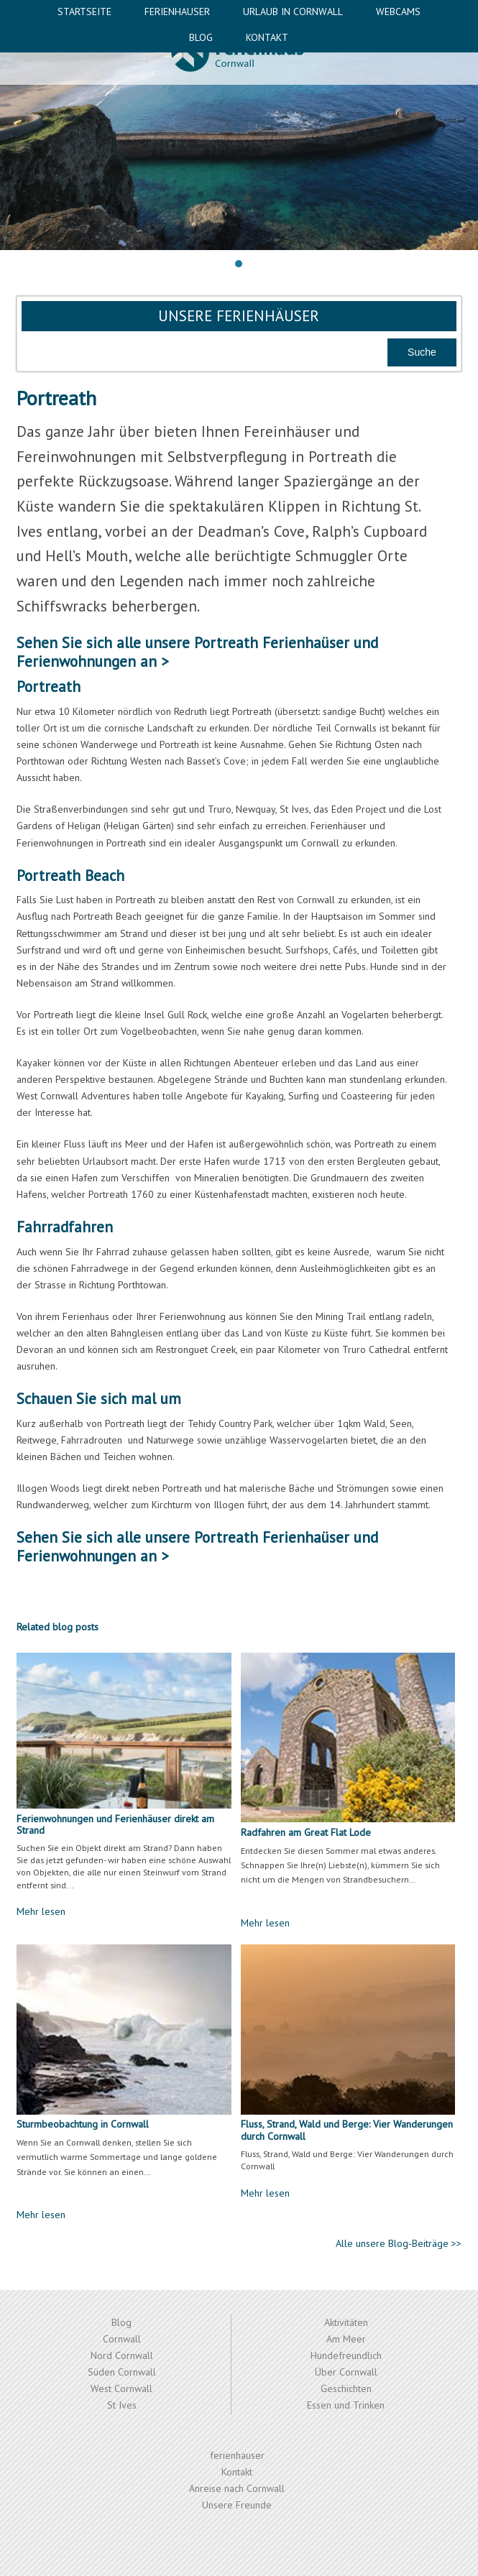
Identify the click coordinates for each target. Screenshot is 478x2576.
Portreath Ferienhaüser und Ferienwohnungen (197, 651)
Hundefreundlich (346, 2355)
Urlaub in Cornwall (293, 11)
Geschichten (346, 2388)
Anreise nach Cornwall (237, 2488)
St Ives (122, 2405)
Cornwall (122, 2338)
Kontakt (267, 37)
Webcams (398, 11)
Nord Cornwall (122, 2355)
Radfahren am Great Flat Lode (306, 1832)
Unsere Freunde (237, 2504)
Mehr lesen (41, 1911)
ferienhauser (177, 11)
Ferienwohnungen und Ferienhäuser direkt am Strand (115, 1824)
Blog (201, 37)
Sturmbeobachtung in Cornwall (83, 2124)
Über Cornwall (346, 2371)
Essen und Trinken (346, 2405)
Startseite (84, 11)
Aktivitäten (346, 2322)
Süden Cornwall (122, 2371)
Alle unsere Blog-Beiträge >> (398, 2243)
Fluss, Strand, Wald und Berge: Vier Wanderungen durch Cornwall (347, 2130)
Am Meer (346, 2338)
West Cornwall (121, 2388)
